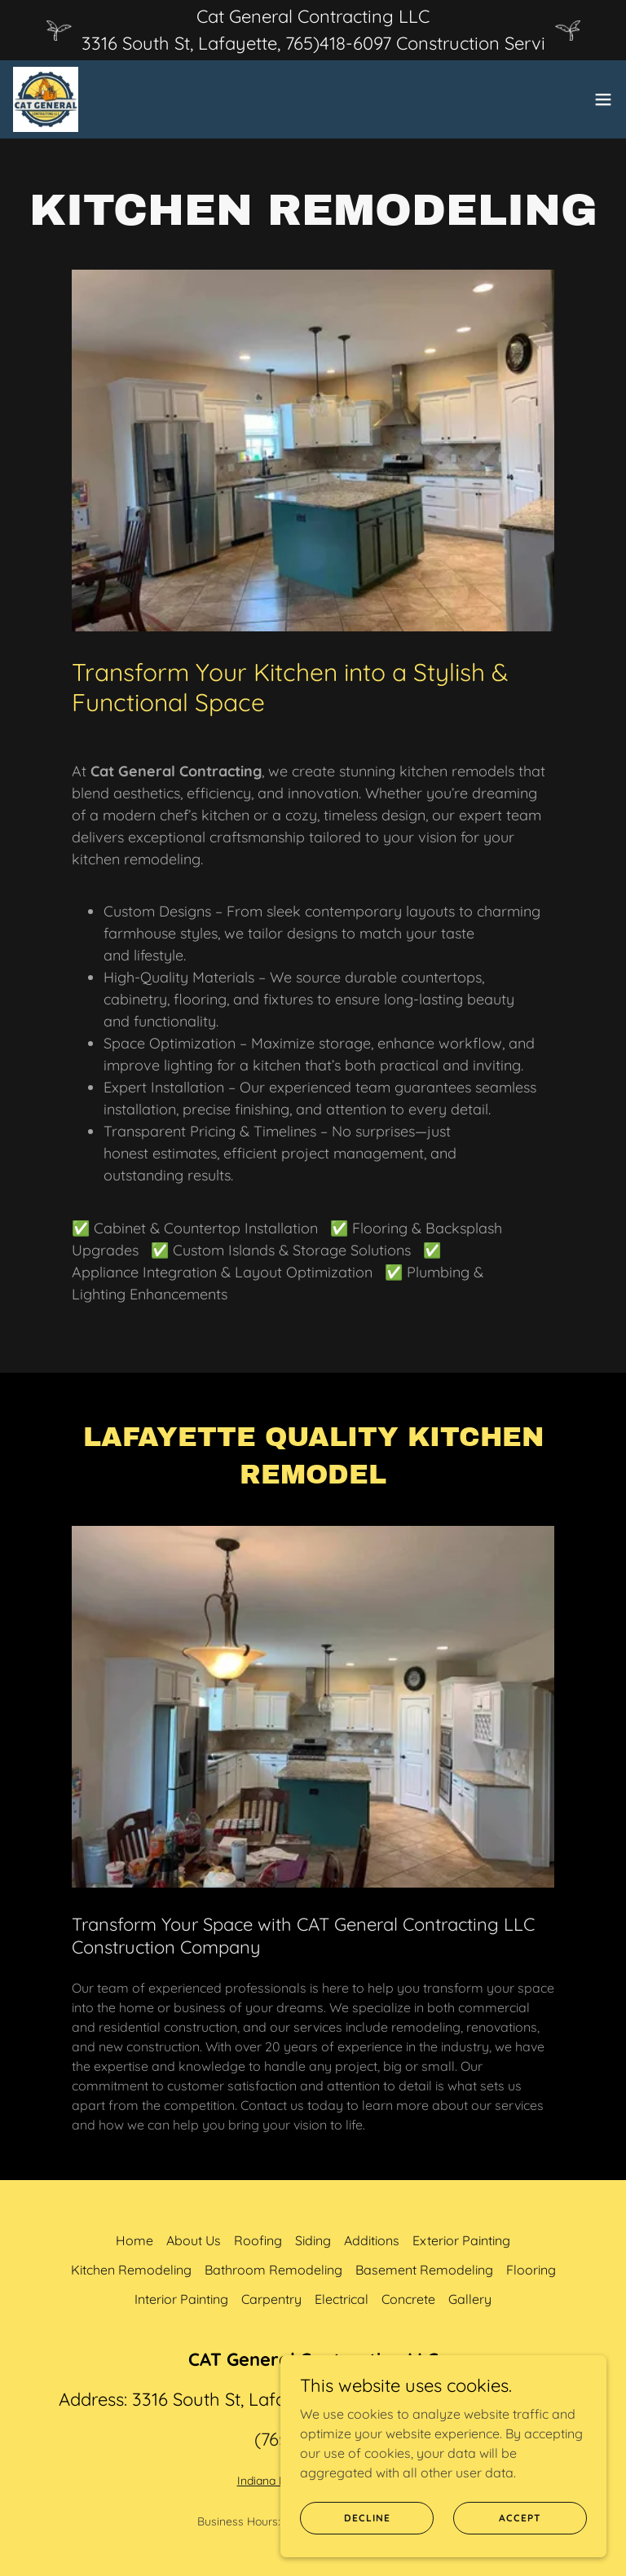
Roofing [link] (258, 2240)
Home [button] (134, 2240)
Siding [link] (313, 2240)
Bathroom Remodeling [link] (273, 2270)
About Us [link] (193, 2240)
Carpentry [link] (271, 2299)
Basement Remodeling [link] (424, 2270)
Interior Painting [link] (181, 2299)
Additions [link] (371, 2240)
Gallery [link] (470, 2299)
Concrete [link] (408, 2299)
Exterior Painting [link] (461, 2240)
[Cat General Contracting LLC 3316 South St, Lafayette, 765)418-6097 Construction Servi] (313, 30)
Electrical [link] (341, 2299)
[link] (45, 99)
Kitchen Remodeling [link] (131, 2270)
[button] (603, 99)
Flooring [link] (531, 2270)
